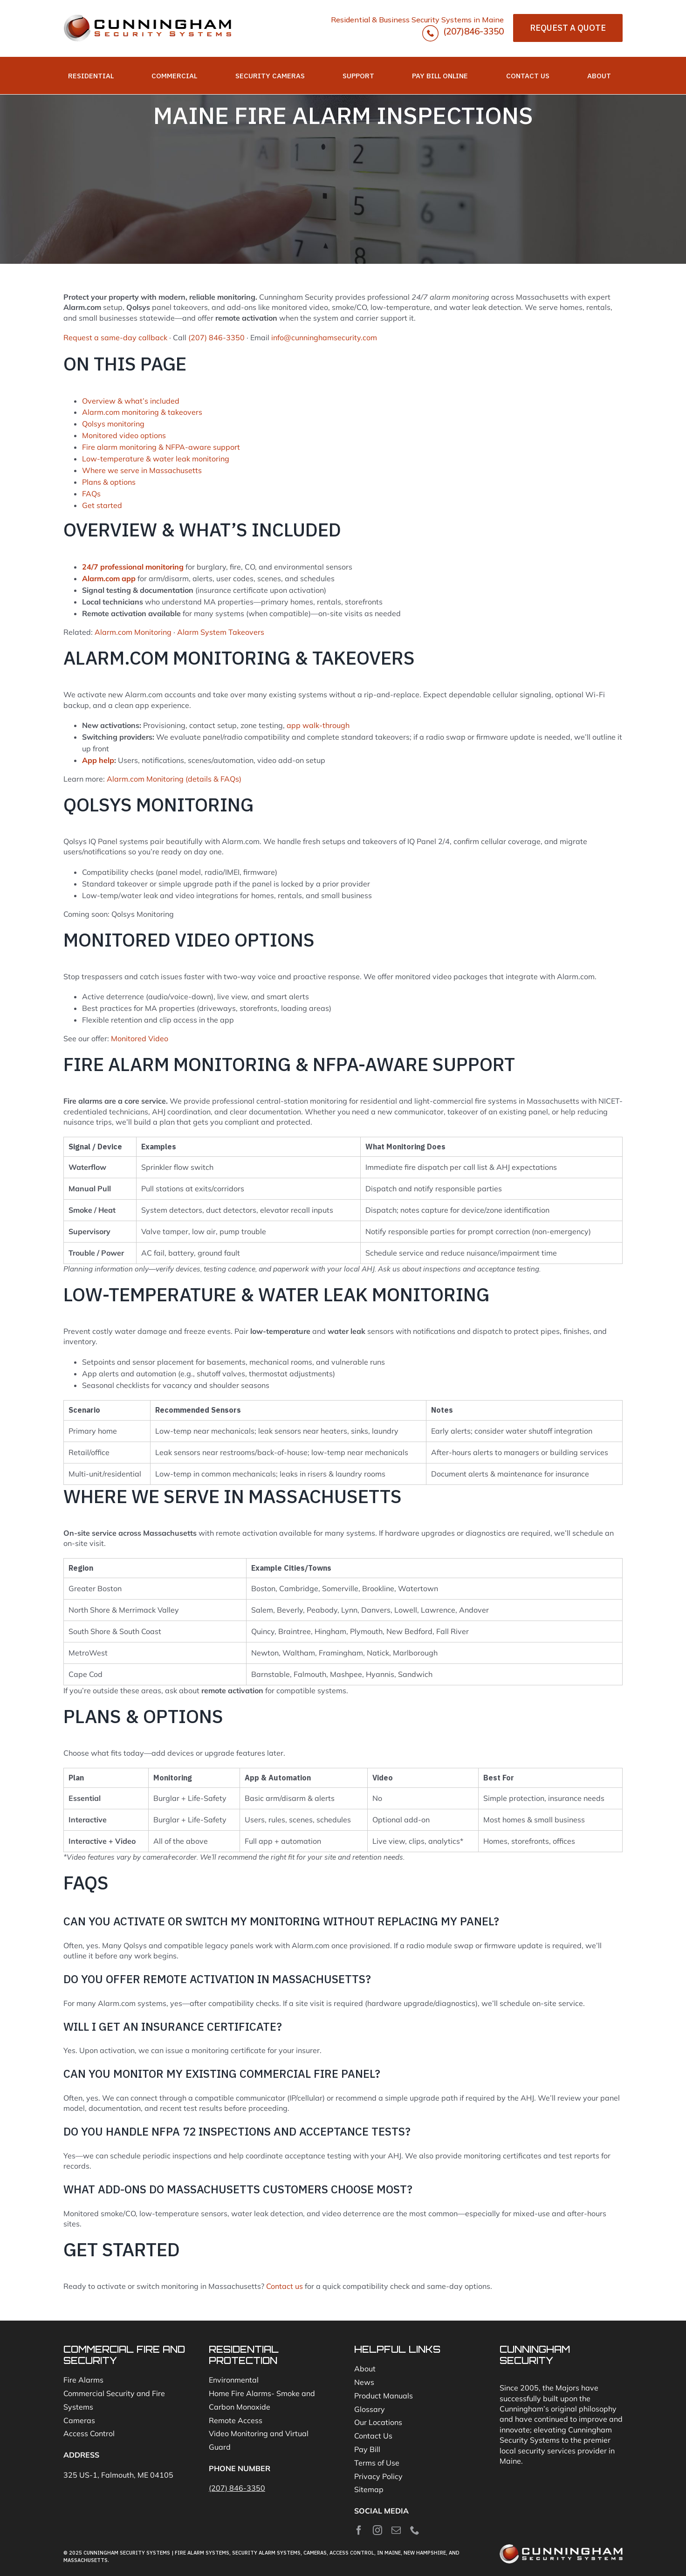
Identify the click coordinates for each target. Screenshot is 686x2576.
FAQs (91, 493)
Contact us (284, 2286)
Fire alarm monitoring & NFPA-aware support (161, 447)
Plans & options (109, 482)
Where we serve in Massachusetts (142, 470)
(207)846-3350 (463, 33)
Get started (102, 505)
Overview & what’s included (130, 400)
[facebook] (359, 2530)
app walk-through (318, 725)
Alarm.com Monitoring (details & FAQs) (174, 778)
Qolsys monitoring (113, 423)
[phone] (414, 2530)
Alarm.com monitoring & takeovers (142, 412)
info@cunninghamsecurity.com (324, 337)
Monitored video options (124, 435)
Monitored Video (139, 1038)
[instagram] (377, 2530)
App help (98, 760)
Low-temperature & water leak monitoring (155, 458)
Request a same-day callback (115, 337)
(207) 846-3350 (216, 337)
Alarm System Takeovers (220, 632)
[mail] (396, 2530)
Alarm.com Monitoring (133, 632)
